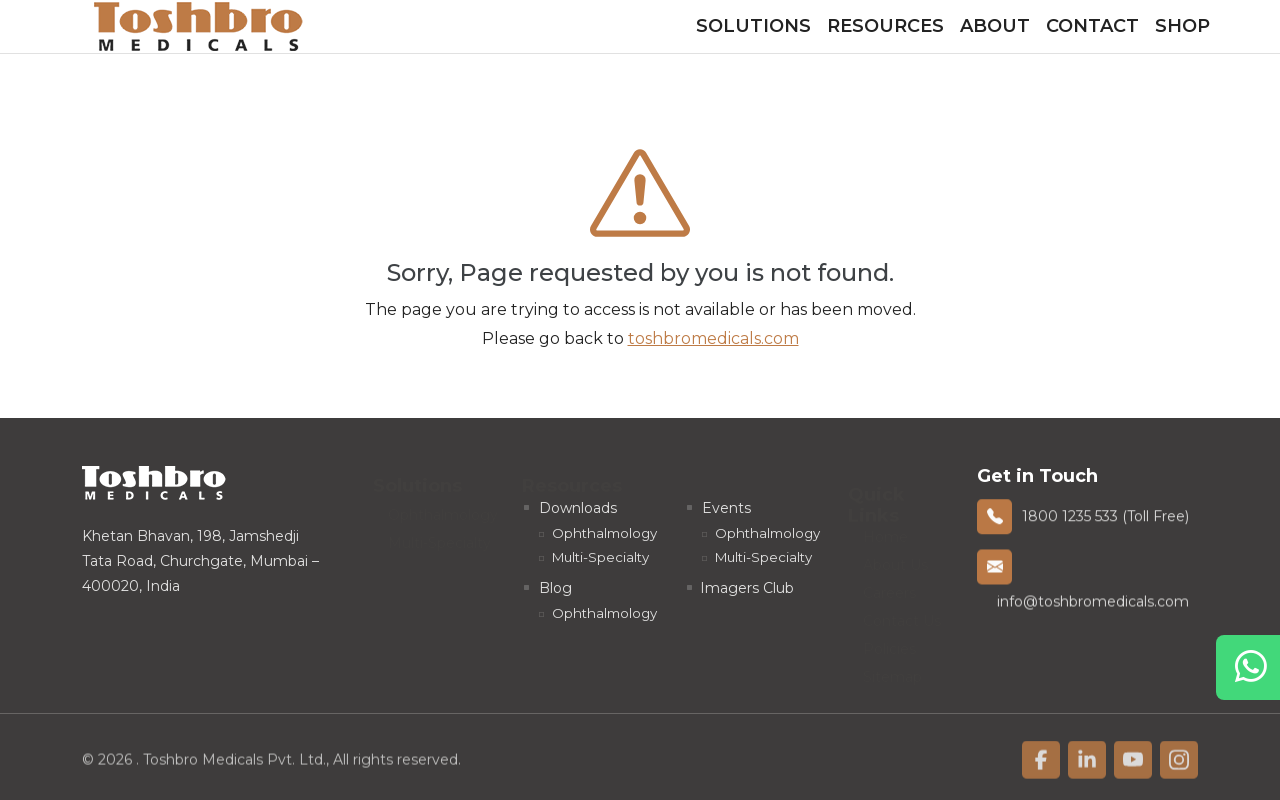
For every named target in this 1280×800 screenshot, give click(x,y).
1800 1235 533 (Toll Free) (1105, 518)
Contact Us (902, 615)
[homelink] (198, 26)
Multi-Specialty (439, 537)
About (995, 26)
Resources (885, 26)
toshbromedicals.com (713, 338)
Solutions (753, 26)
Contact (1092, 26)
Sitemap (892, 671)
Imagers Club (747, 588)
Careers (889, 587)
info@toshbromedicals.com (1093, 604)
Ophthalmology (443, 509)
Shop (1182, 26)
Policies (889, 643)
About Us (895, 559)
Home (885, 531)
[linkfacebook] (1041, 764)
